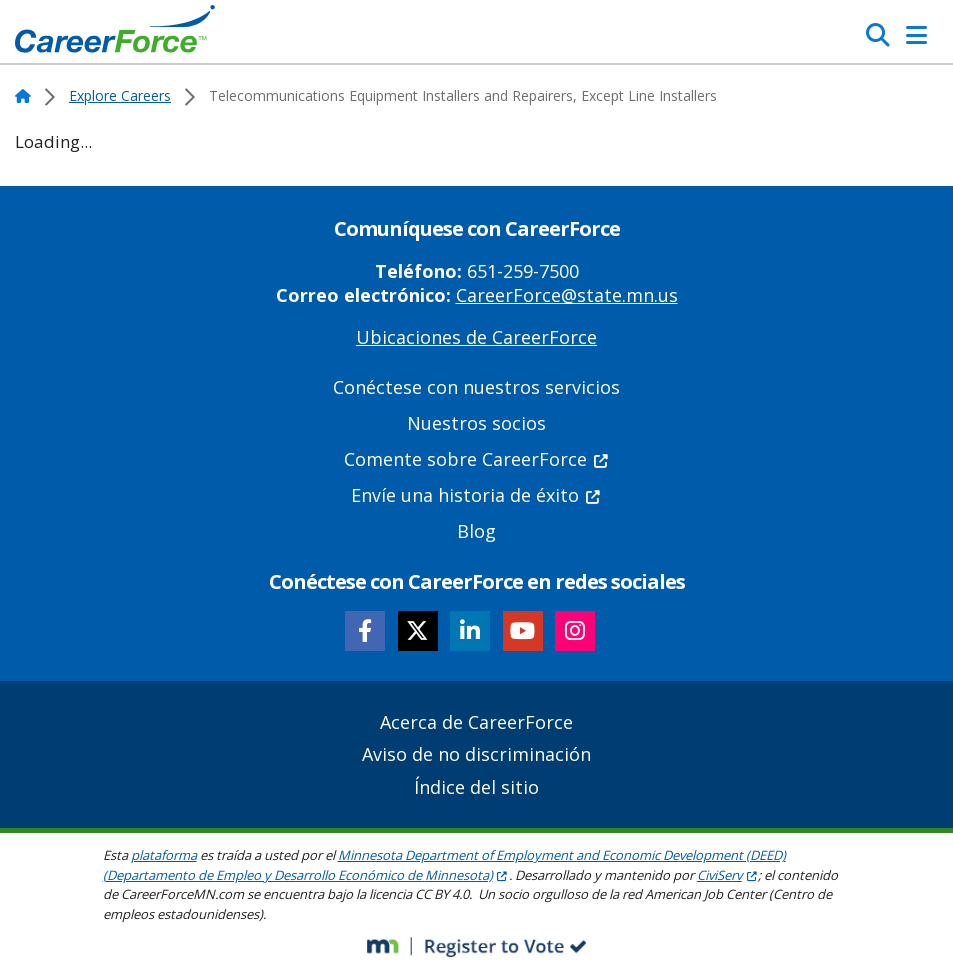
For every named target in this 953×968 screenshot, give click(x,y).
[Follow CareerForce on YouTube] (523, 631)
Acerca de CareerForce (476, 722)
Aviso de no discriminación (476, 754)
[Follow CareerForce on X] (418, 631)
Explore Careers (120, 95)
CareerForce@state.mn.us (567, 295)
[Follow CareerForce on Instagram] (575, 631)
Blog (476, 531)
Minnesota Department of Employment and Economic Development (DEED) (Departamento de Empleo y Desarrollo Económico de (444, 865)
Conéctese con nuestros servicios (476, 387)
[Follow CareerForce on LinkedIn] (470, 631)
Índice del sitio (476, 787)
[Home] (115, 34)
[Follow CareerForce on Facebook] (365, 631)
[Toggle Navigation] (916, 35)
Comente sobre (477, 459)
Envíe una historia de (476, 495)
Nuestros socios (476, 423)
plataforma (164, 855)
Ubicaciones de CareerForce (476, 337)
